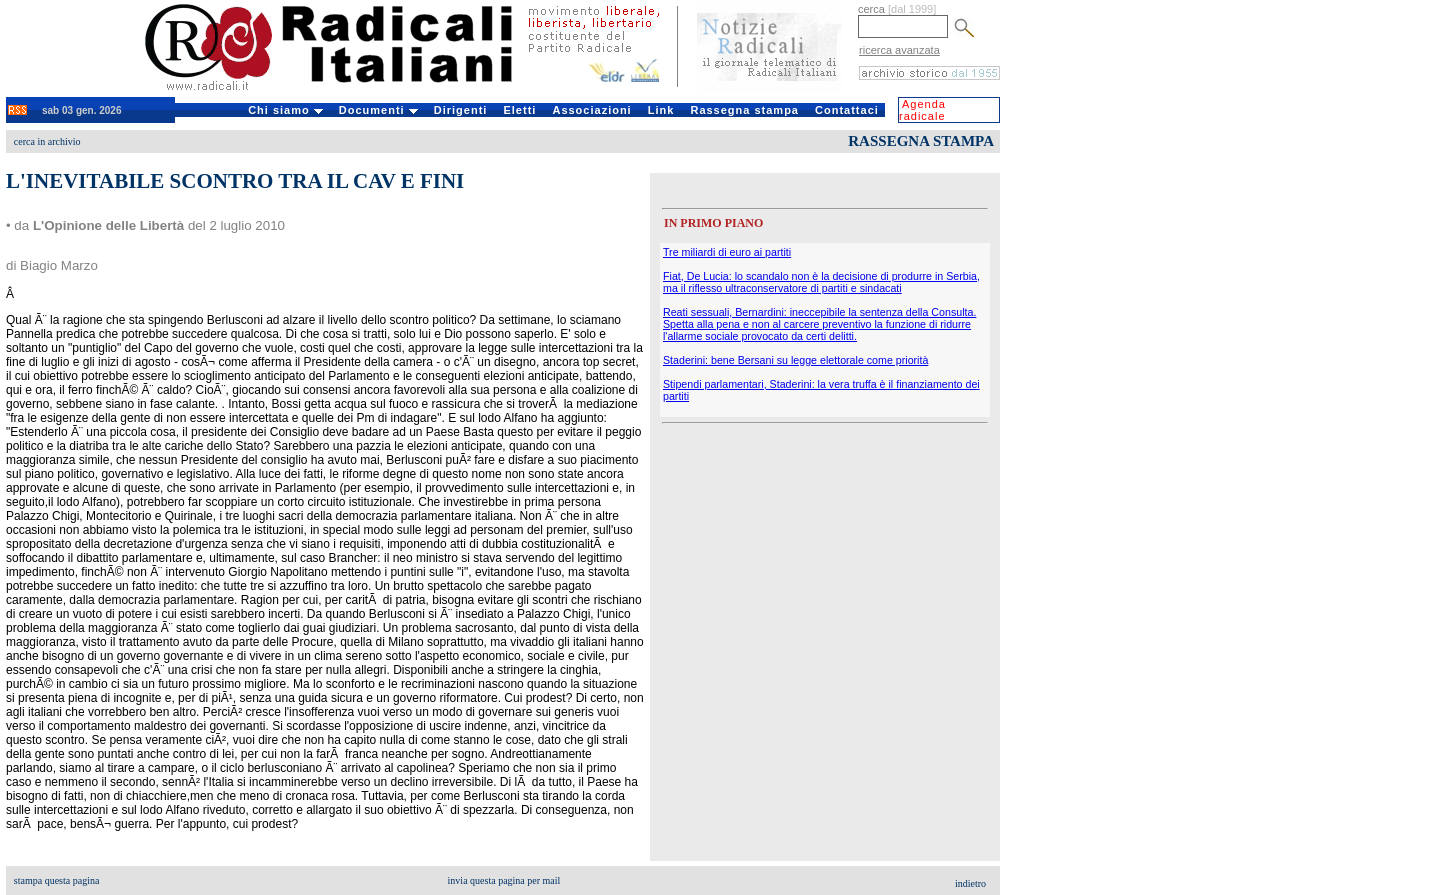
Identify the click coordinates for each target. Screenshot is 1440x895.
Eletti (519, 110)
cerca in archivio (47, 141)
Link (661, 110)
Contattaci (847, 110)
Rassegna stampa (744, 110)
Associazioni (591, 110)
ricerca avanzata (899, 50)
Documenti (378, 110)
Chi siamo (285, 110)
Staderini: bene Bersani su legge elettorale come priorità (795, 360)
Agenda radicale (922, 110)
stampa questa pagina (57, 880)
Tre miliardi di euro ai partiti (727, 252)
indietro (970, 883)
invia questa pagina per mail (504, 880)
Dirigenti (461, 110)
